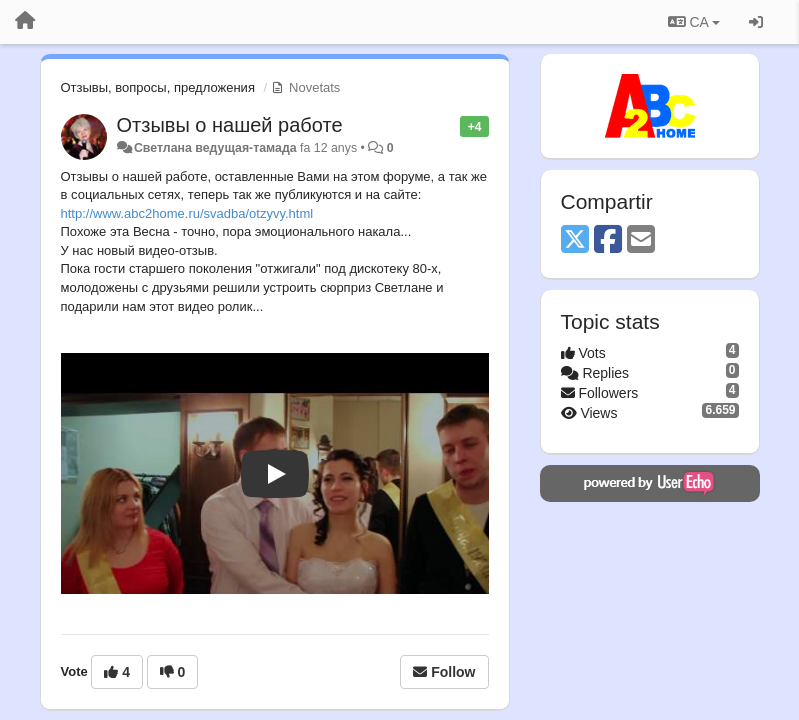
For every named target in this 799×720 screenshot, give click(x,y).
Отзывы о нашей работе (230, 125)
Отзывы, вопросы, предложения (158, 87)
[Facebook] (608, 240)
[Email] (641, 240)
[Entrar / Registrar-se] (756, 22)
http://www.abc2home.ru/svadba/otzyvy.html (187, 213)
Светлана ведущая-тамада (215, 148)
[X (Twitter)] (575, 240)
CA (694, 22)
